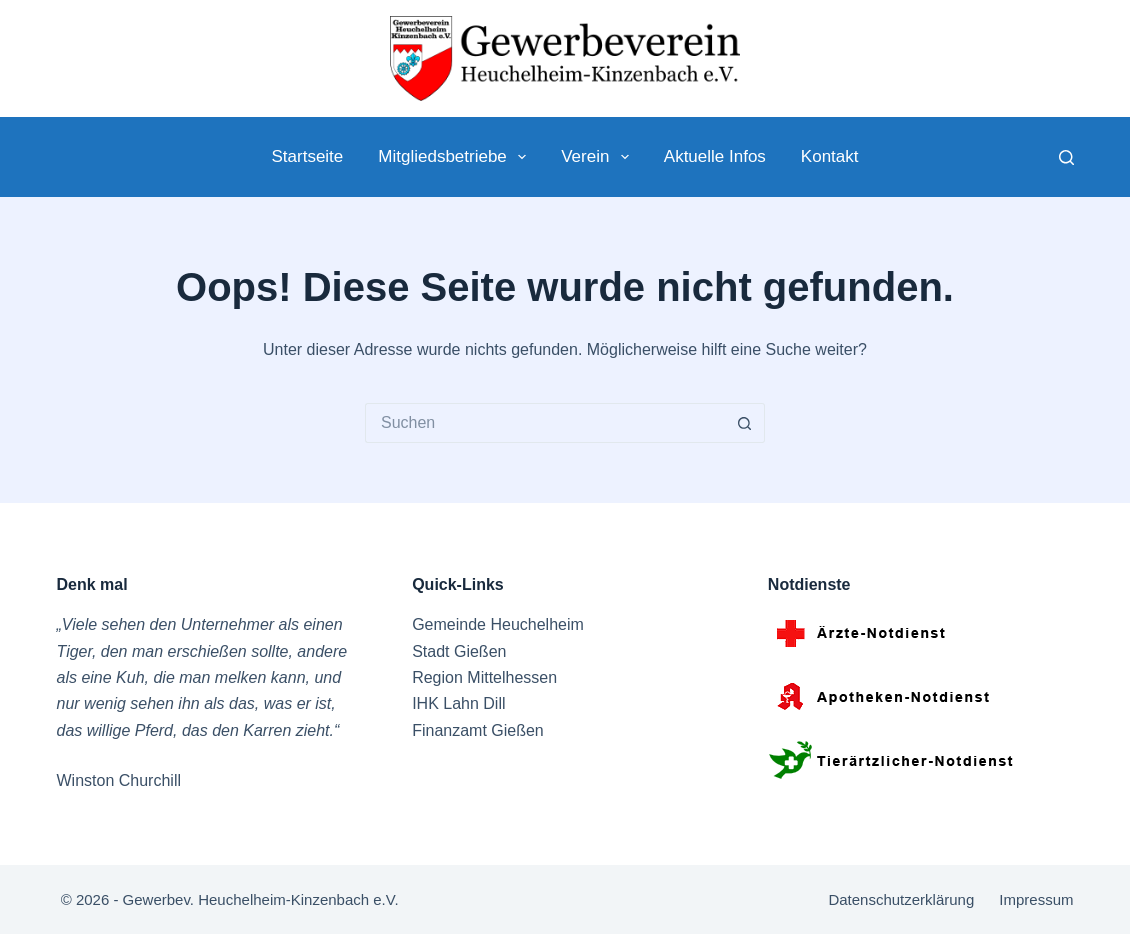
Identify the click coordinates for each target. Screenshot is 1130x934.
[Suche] (1066, 157)
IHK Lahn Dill (458, 703)
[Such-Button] (745, 423)
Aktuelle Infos (715, 156)
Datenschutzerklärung (901, 899)
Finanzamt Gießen (478, 730)
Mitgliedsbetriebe (456, 157)
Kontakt (830, 156)
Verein (599, 157)
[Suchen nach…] (545, 423)
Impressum (1036, 899)
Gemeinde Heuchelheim (498, 624)
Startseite (307, 156)
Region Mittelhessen (484, 677)
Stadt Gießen (459, 651)
